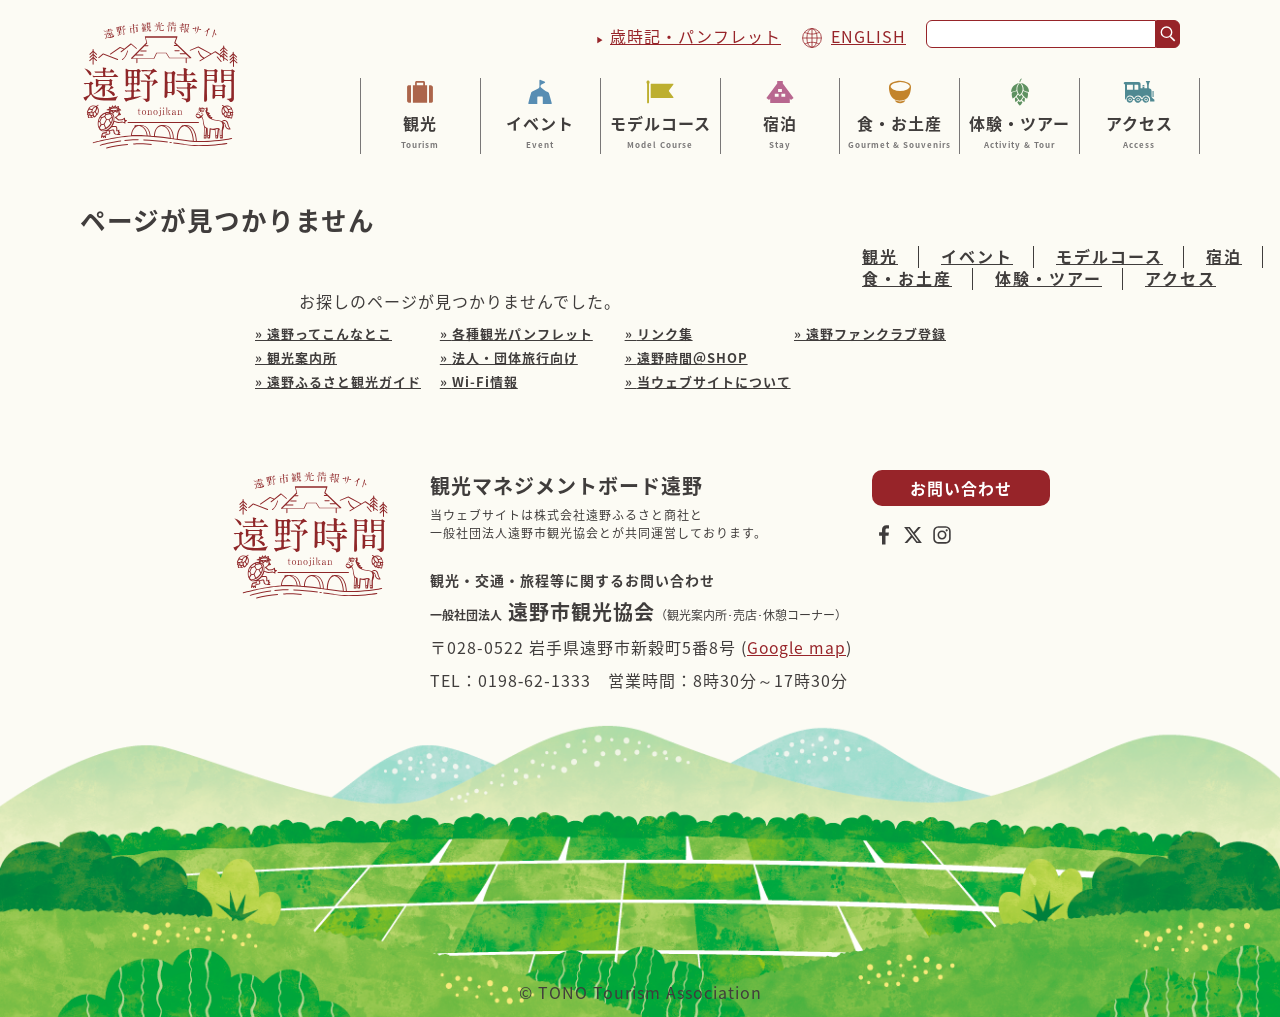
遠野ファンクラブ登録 (876, 333)
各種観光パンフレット (522, 333)
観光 (420, 131)
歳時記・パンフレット (695, 36)
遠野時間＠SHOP (692, 357)
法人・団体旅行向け (515, 357)
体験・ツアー (1019, 131)
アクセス (1139, 131)
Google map (798, 647)
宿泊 (780, 131)
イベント (540, 131)
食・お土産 (899, 131)
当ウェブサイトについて (714, 381)
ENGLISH (868, 36)
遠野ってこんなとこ (329, 333)
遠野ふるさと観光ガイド (344, 381)
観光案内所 (302, 357)
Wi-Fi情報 (485, 381)
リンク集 (665, 333)
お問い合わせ (961, 488)
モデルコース (660, 131)
